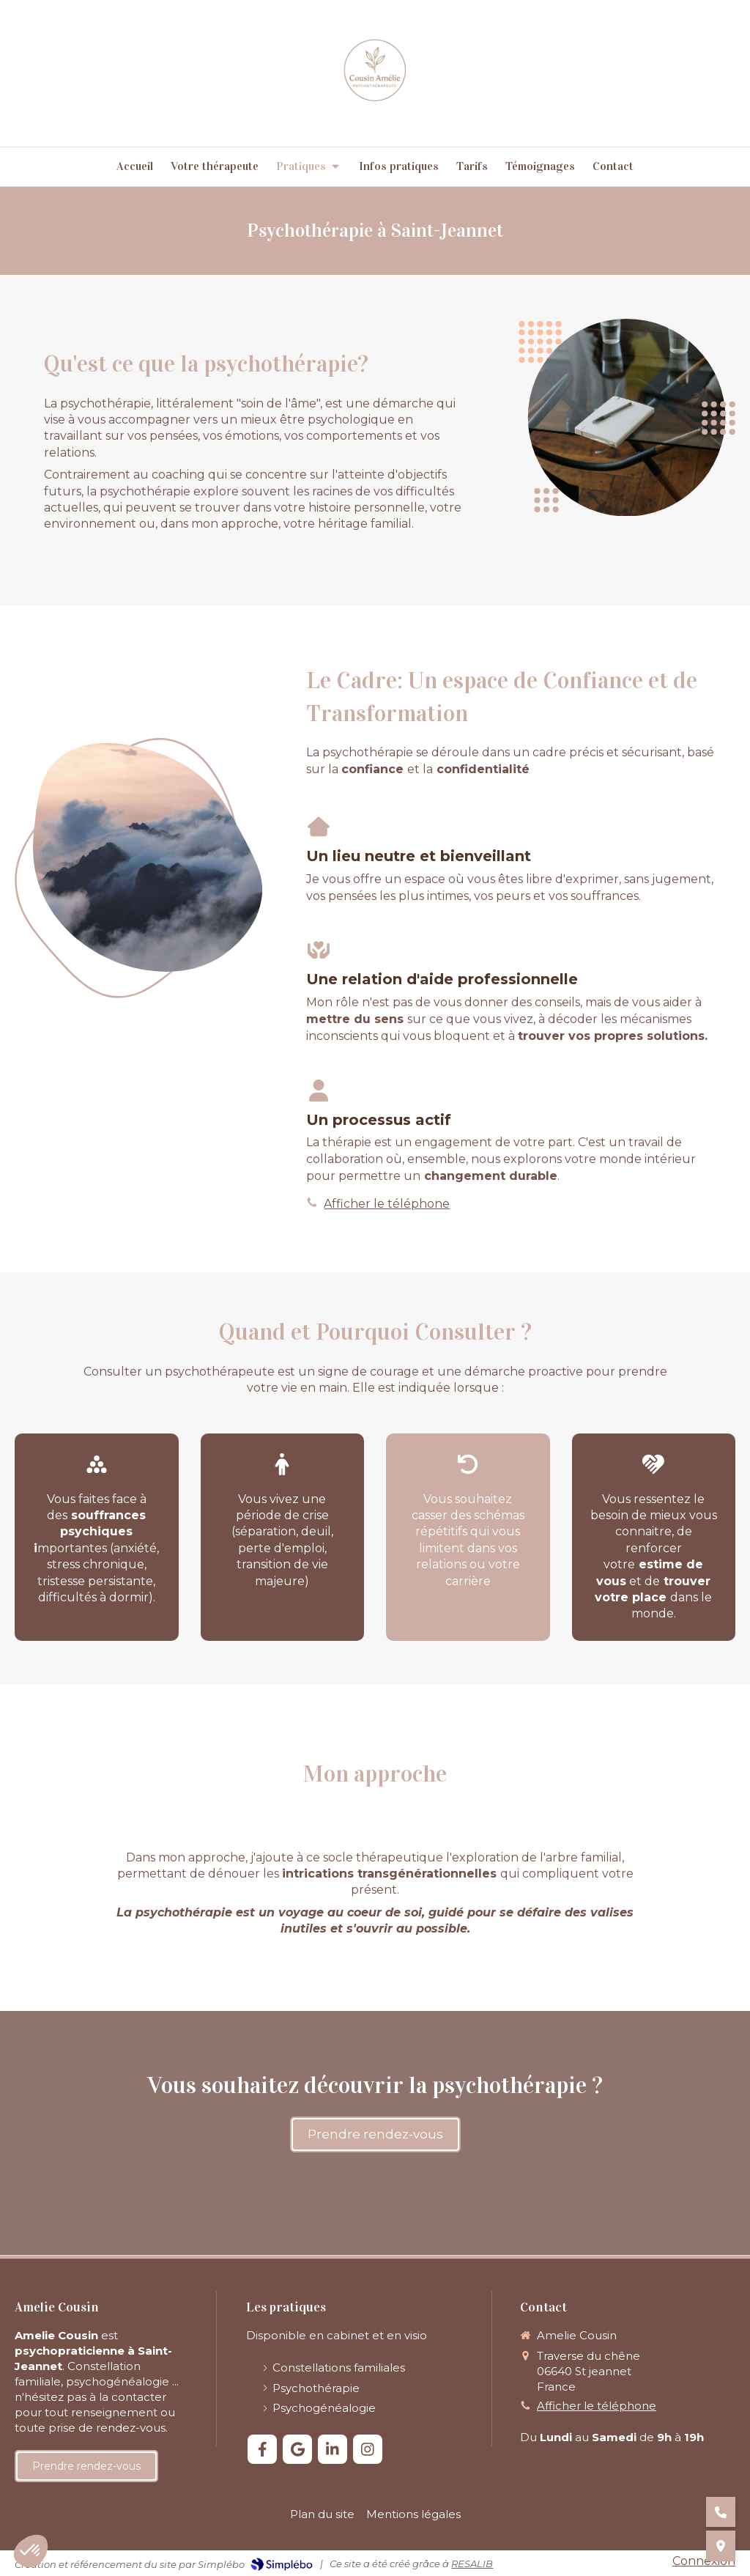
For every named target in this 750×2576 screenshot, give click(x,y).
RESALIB (472, 2563)
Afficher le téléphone (387, 1204)
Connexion (703, 2561)
